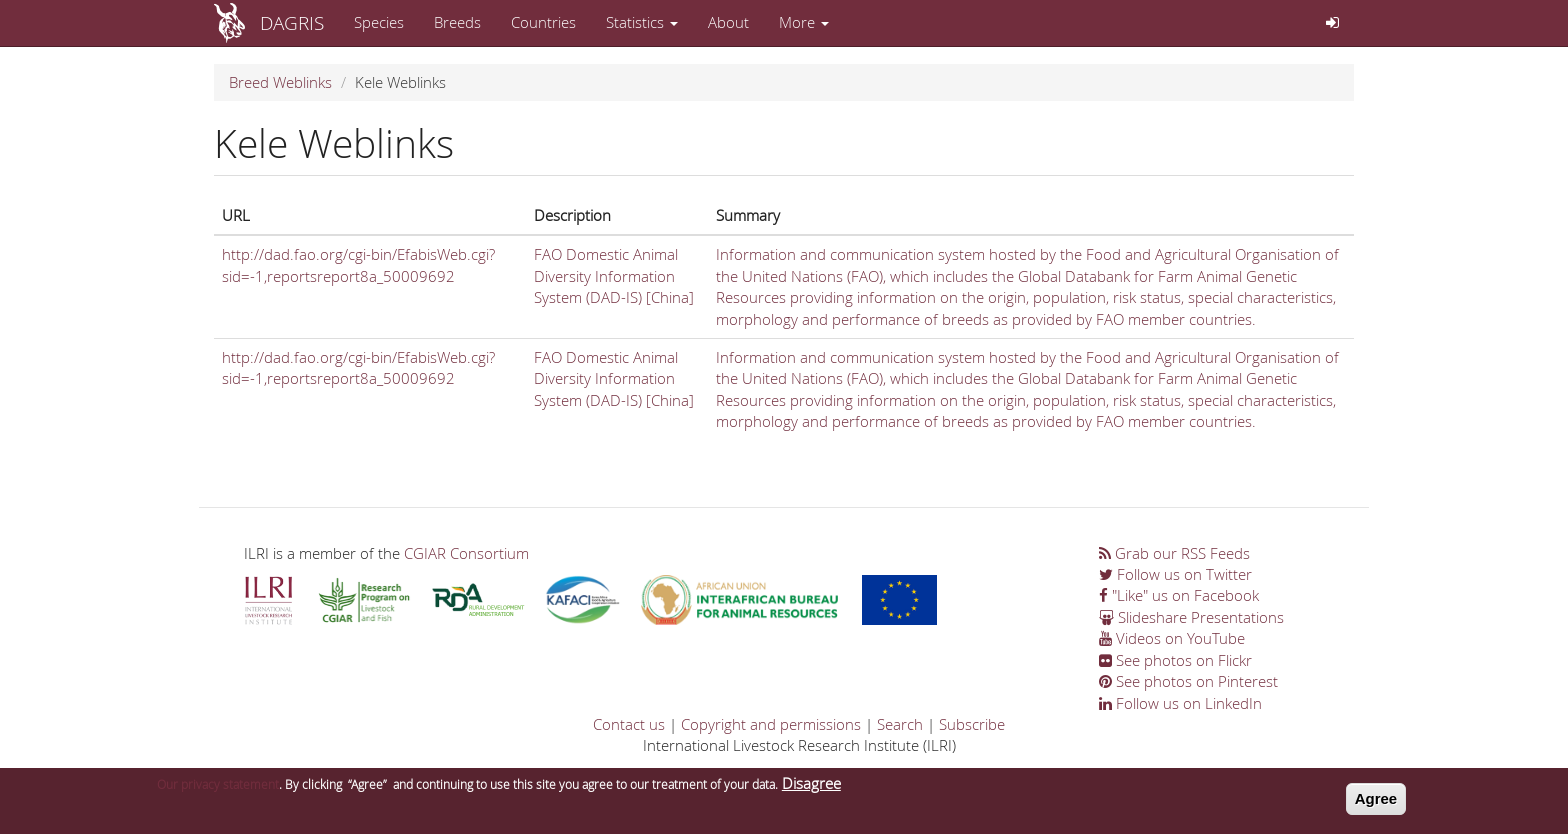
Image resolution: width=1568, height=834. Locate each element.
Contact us (629, 724)
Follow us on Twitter (1175, 574)
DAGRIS (292, 22)
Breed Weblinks (280, 82)
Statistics (642, 22)
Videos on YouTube (1172, 638)
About (728, 22)
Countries (543, 22)
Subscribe (972, 724)
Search (900, 724)
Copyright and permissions (771, 724)
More (804, 22)
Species (379, 22)
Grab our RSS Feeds (1174, 553)
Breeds (457, 22)
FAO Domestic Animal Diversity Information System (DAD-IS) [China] (614, 275)
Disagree (811, 788)
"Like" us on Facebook (1179, 595)
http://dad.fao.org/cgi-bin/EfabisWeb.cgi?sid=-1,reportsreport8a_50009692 (358, 264)
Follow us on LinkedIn (1180, 703)
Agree (1376, 803)
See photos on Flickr (1175, 660)
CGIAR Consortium (466, 553)
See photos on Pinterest (1188, 681)
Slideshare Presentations (1191, 617)
